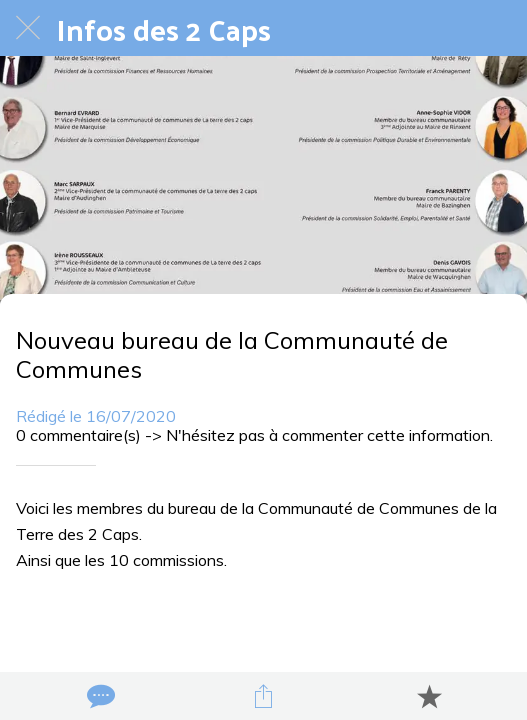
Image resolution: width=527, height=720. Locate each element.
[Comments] (99, 696)
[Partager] (264, 696)
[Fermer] (28, 28)
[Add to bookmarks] (429, 696)
